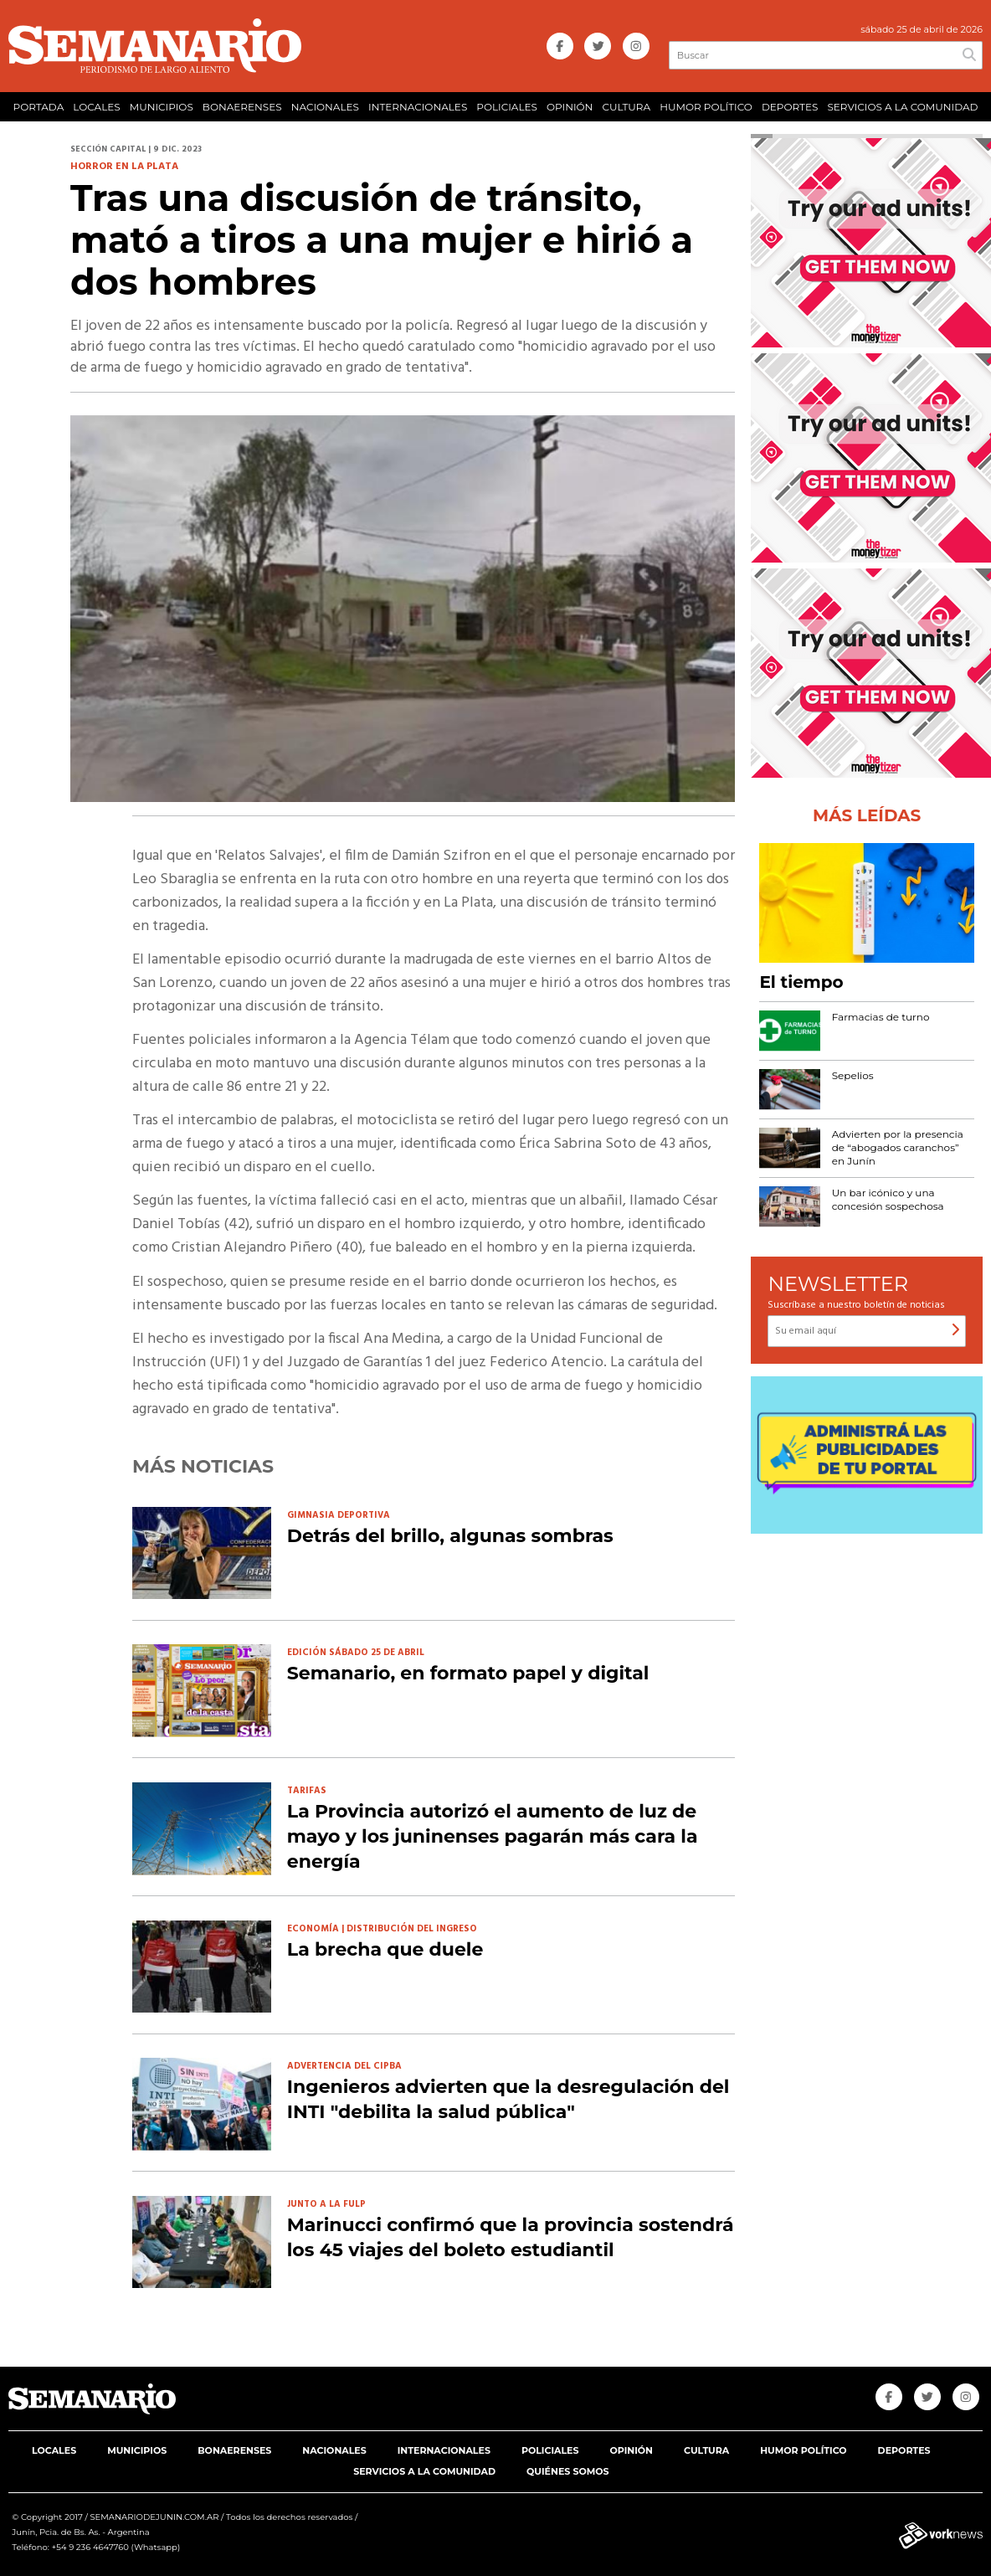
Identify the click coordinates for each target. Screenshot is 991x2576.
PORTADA (38, 106)
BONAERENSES (242, 106)
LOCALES (96, 106)
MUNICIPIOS (161, 106)
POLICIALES (506, 106)
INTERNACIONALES (417, 106)
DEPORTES (790, 106)
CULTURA (626, 106)
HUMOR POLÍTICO (706, 106)
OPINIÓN (570, 106)
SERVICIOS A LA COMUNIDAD (902, 106)
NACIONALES (325, 106)
